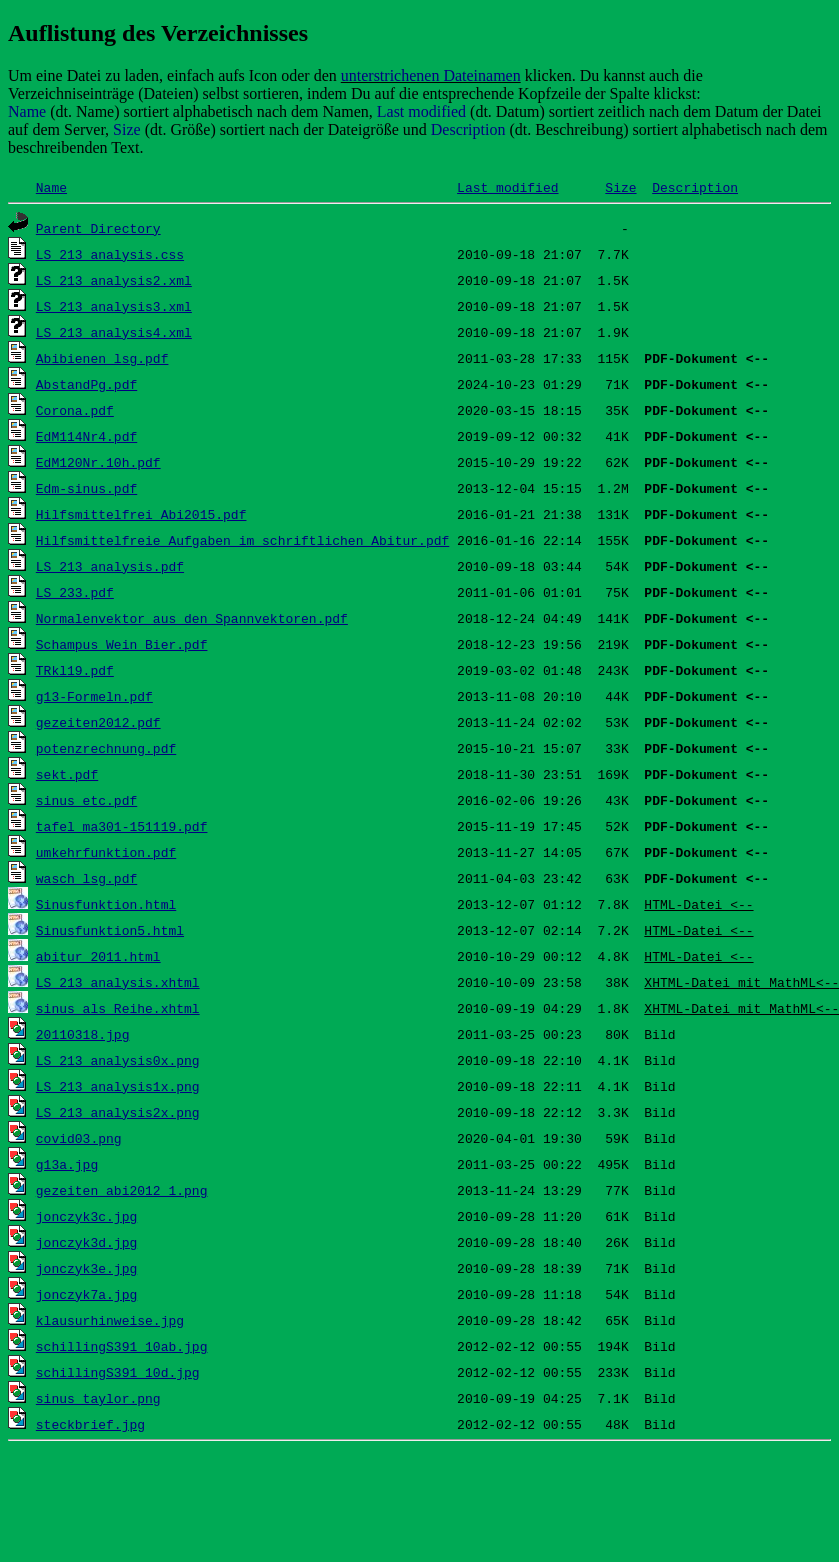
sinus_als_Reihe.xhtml (118, 1008)
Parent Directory (98, 228)
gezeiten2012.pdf (98, 722)
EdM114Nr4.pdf (86, 436)
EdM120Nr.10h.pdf (98, 462)
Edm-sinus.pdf (86, 488)
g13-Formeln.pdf (94, 696)
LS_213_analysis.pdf (110, 566)
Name (51, 187)
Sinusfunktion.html (106, 904)
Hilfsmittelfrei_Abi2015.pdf (141, 514)
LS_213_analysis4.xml (114, 332)
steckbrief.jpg (90, 1424)
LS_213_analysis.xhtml (118, 982)
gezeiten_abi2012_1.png (122, 1190)
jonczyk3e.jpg (86, 1268)
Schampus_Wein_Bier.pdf (122, 644)
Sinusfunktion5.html (110, 930)
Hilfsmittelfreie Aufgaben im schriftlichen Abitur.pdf (242, 540)
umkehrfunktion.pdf (106, 852)
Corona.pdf (75, 410)
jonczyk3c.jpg (86, 1216)
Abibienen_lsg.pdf (102, 358)
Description (695, 187)
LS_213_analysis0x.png (118, 1060)
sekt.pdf (67, 774)
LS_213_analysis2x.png (118, 1112)
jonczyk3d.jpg (86, 1242)
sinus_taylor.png (98, 1398)
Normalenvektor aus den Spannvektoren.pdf (192, 618)
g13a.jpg (67, 1164)
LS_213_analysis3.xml (114, 306)
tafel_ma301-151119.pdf (122, 826)
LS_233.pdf (75, 592)
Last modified (507, 187)
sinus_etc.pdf (86, 800)
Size (620, 187)
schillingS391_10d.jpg (118, 1372)
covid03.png (79, 1138)
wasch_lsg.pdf (86, 878)
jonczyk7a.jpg (86, 1294)
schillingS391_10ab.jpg (122, 1346)
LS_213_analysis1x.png (118, 1086)
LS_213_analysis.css (110, 254)
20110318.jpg (83, 1034)
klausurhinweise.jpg (110, 1320)
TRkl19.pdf (75, 670)
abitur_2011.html (98, 956)
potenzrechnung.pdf (106, 748)
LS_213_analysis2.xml (114, 280)
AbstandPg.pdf (86, 384)
